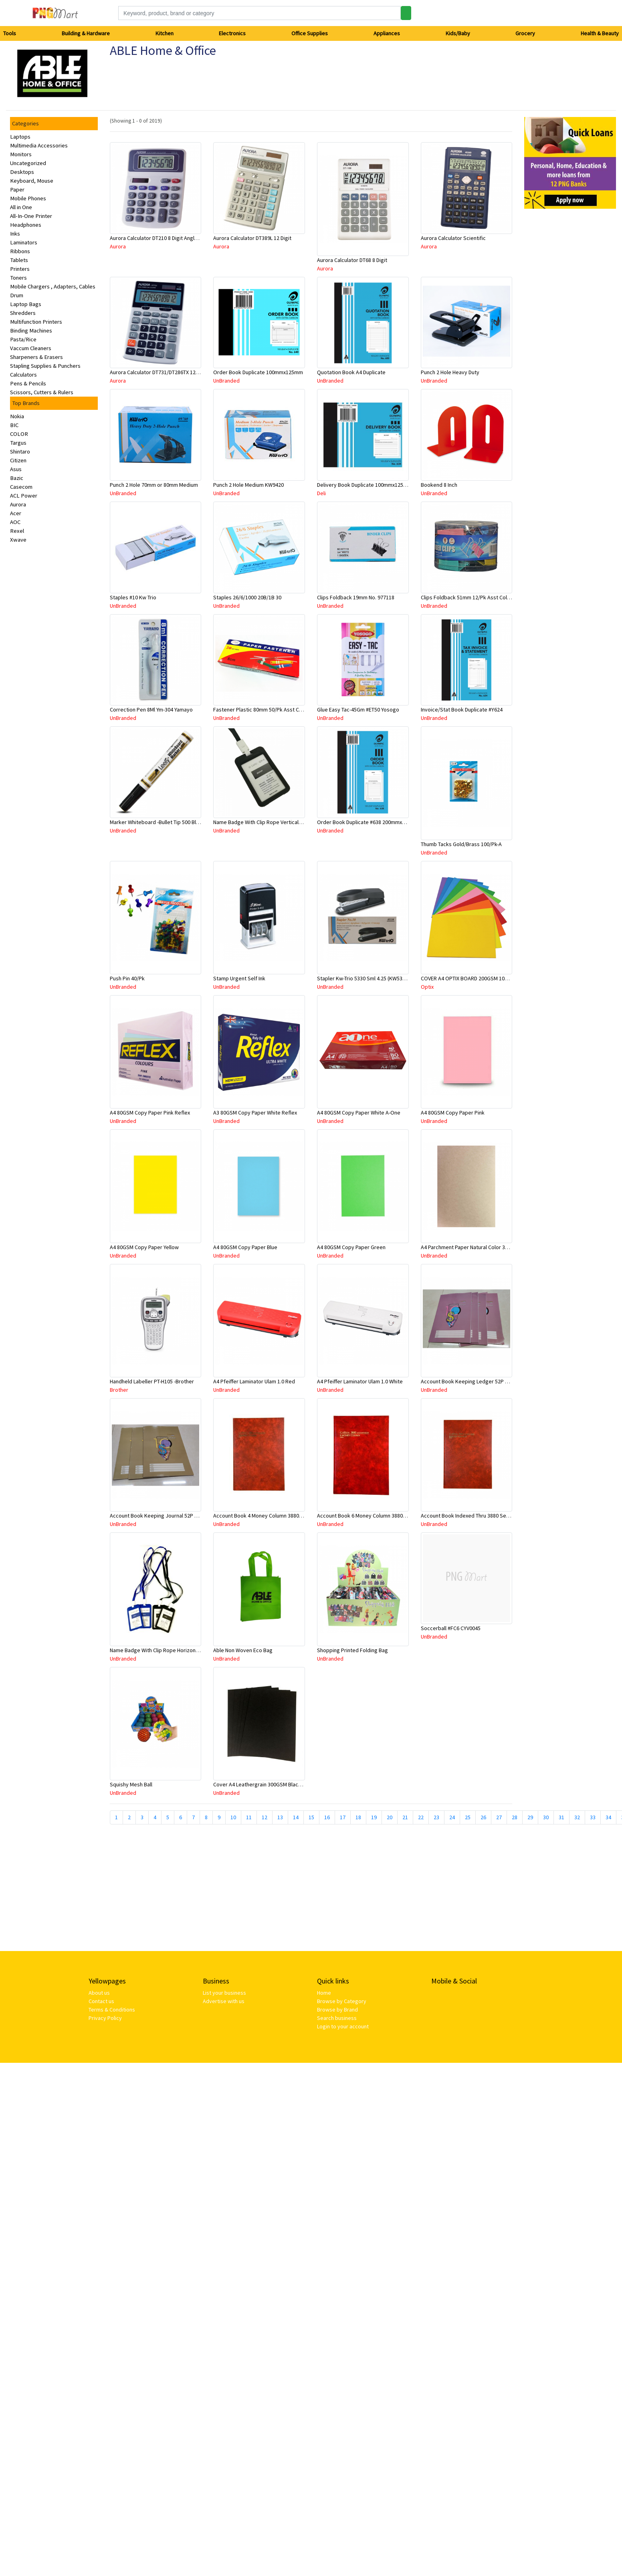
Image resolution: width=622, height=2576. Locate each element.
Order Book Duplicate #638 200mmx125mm (368, 822)
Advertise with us (223, 2001)
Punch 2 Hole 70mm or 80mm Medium (154, 484)
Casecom (21, 486)
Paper (17, 189)
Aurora (18, 504)
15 (311, 1817)
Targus (18, 442)
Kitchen (165, 33)
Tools (9, 33)
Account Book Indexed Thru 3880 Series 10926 (476, 1515)
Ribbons (20, 251)
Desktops (22, 171)
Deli (321, 493)
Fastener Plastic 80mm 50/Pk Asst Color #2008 (268, 709)
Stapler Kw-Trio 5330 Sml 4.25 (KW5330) (363, 978)
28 (514, 1817)
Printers (20, 268)
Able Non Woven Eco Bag (243, 1650)
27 (499, 1817)
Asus (16, 469)
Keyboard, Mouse (31, 180)
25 (468, 1817)
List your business (224, 1992)
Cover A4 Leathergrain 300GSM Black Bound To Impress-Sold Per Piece (297, 1784)
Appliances (387, 33)
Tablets (19, 260)
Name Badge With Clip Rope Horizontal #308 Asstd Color (176, 1650)
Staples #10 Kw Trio (133, 597)
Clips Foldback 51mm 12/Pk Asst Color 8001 (473, 597)
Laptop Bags (25, 304)
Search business (337, 2018)
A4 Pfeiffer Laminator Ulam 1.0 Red (254, 1381)
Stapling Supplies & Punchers (45, 365)
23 (436, 1817)
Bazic (16, 478)
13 (280, 1817)
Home (324, 1992)
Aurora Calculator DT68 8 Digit (352, 260)
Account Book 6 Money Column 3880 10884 (367, 1515)
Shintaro (20, 451)
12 (264, 1817)
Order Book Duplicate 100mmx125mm (258, 372)
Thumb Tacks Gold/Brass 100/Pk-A (461, 844)
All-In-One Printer (31, 216)
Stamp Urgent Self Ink (239, 978)
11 (249, 1817)
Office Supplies (309, 33)
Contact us (101, 2001)
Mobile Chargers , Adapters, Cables (52, 286)
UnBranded (226, 380)
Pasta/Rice (23, 339)
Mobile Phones (28, 198)
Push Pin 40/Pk (127, 978)
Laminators (23, 242)
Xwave (18, 539)
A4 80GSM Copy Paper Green (351, 1247)
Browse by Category (341, 2001)
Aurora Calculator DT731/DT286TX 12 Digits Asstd (168, 372)
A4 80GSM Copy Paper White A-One (358, 1112)
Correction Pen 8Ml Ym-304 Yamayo (151, 709)
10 (233, 1817)
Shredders (23, 312)
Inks (15, 233)
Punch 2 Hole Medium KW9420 (248, 484)
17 (342, 1817)
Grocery (525, 33)
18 (358, 1817)
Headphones (25, 224)
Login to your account (343, 2026)
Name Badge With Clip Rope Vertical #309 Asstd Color (276, 822)
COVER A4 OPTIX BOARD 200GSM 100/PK (468, 978)
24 (452, 1817)
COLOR (19, 433)
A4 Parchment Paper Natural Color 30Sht (468, 1247)
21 (405, 1817)
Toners (18, 277)
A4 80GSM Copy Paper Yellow (144, 1247)
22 (421, 1817)
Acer (15, 513)
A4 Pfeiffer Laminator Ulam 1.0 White (360, 1381)
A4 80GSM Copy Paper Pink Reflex (150, 1112)
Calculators (23, 374)
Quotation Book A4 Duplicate (351, 372)
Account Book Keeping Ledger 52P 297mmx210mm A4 (485, 1381)
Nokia (17, 416)
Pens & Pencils (28, 383)
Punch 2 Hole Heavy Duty (450, 372)
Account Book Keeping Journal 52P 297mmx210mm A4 (174, 1515)
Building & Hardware (86, 33)
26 (483, 1817)
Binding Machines (31, 330)
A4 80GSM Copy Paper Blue (245, 1247)
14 (296, 1817)
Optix (427, 986)
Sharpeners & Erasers (36, 357)
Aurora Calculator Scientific (453, 238)
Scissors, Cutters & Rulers (41, 392)
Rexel (17, 530)
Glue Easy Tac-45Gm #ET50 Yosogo (358, 709)
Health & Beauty (600, 33)
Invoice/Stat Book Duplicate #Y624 (462, 709)
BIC (14, 425)
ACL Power (23, 495)
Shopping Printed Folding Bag (352, 1650)
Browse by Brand (337, 2009)
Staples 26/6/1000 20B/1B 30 (247, 597)
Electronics (232, 33)
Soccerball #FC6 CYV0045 (451, 1628)
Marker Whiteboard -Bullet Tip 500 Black (157, 822)
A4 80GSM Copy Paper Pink (453, 1112)
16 (327, 1817)
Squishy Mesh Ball (131, 1784)
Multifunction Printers (36, 321)
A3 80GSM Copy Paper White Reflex (255, 1112)
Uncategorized (28, 163)
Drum (16, 295)
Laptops (20, 136)
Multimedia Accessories (39, 145)
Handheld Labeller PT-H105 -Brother (152, 1381)
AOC (15, 522)
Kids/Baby (458, 33)
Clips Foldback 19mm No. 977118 (355, 597)
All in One (21, 207)
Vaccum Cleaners (30, 348)
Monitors (21, 154)
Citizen (18, 460)
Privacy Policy (105, 2018)
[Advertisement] (227, 1891)
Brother (119, 1389)
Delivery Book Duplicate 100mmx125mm (364, 484)
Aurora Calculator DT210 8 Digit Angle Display (163, 238)
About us (99, 1992)
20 (389, 1817)
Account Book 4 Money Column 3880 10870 (263, 1515)
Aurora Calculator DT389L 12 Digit (252, 238)
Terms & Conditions (112, 2009)
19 (374, 1817)
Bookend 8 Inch (439, 484)
